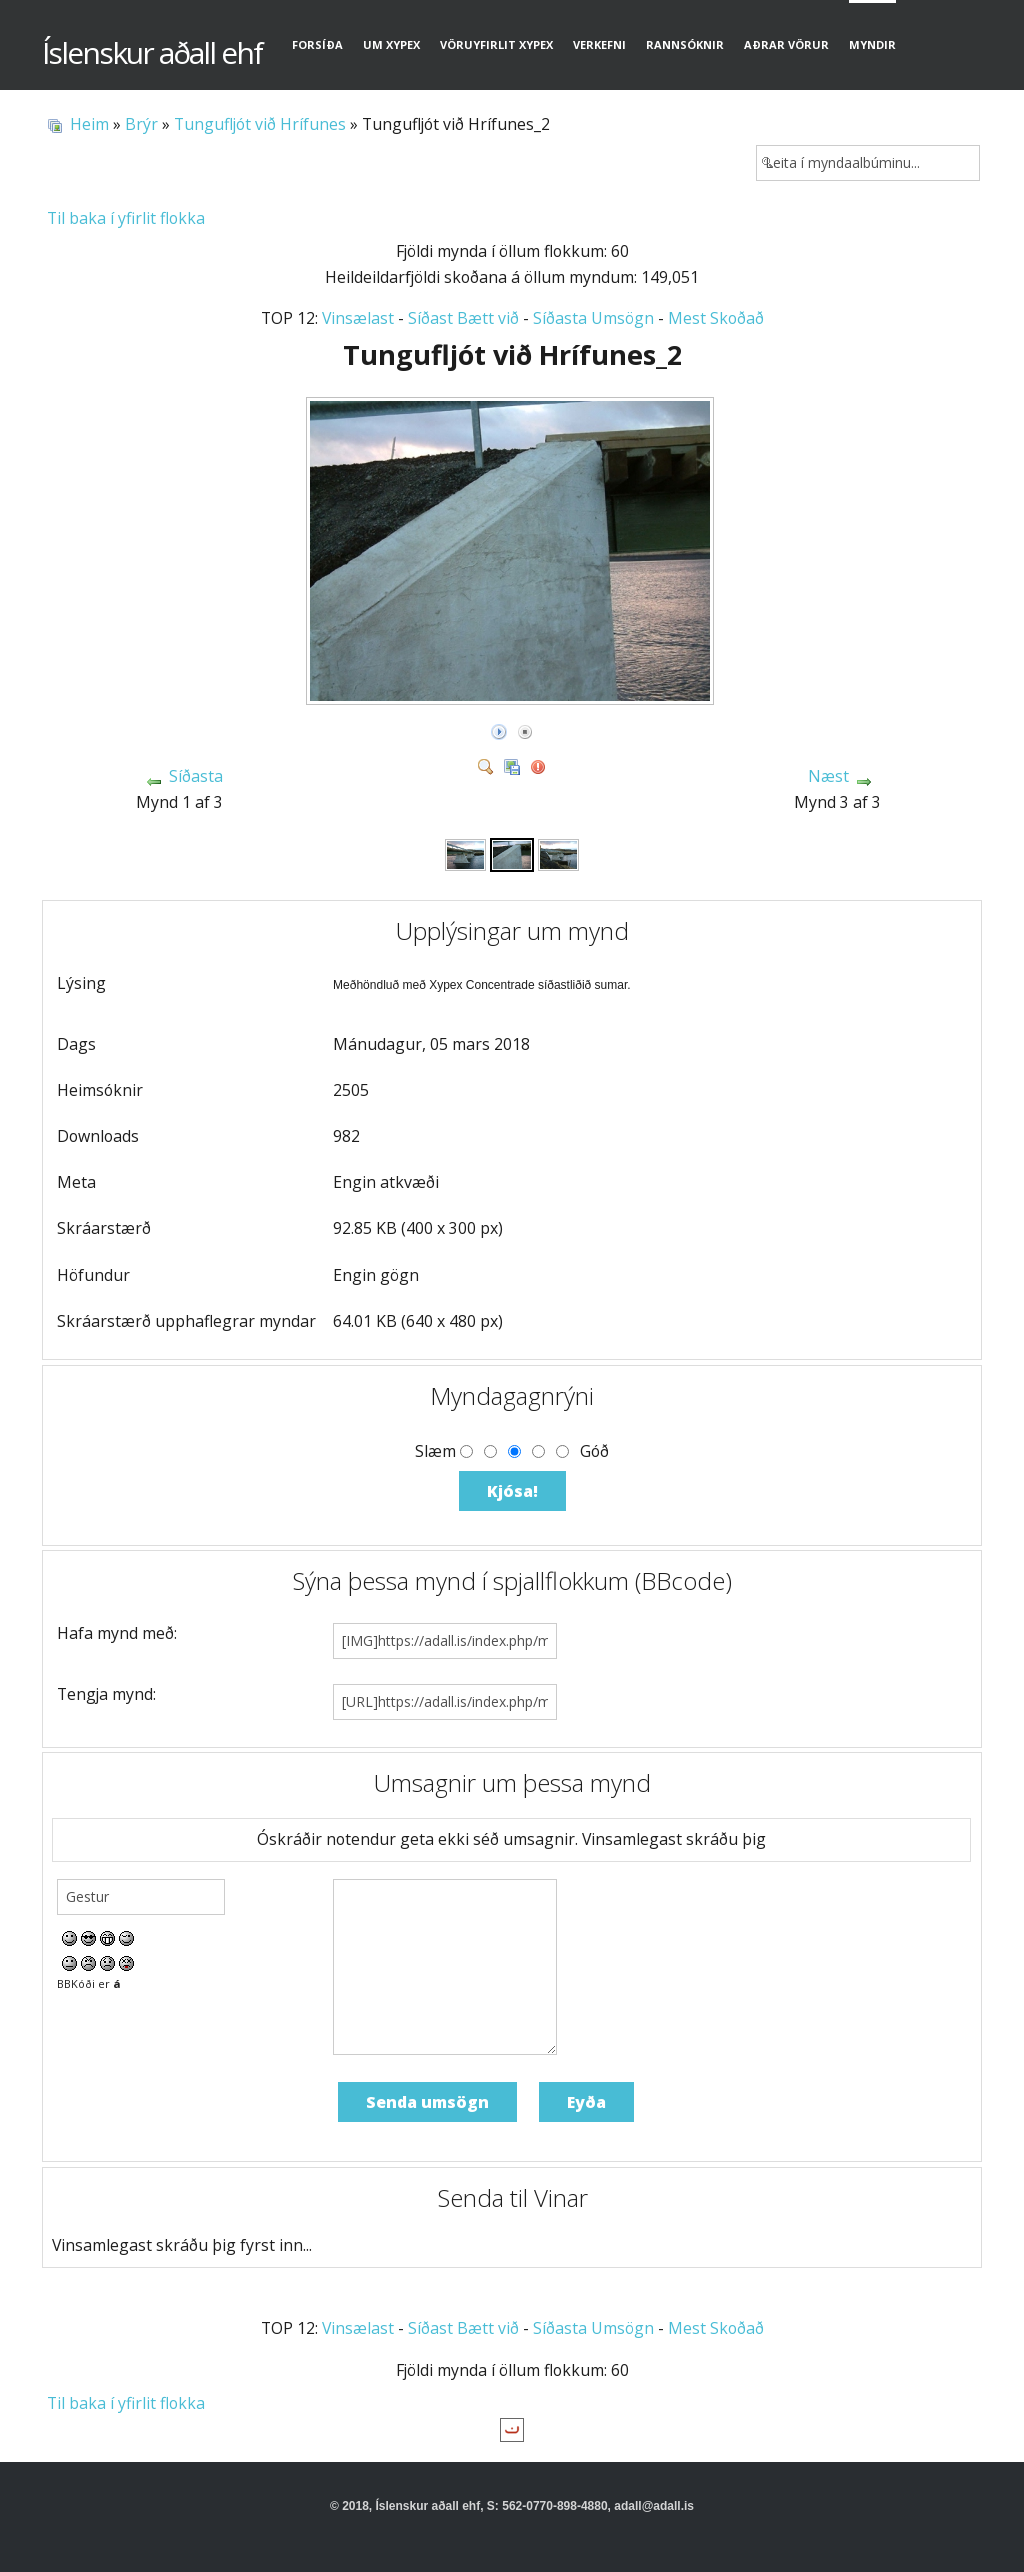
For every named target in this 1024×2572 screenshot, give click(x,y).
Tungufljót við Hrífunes (260, 124)
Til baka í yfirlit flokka (126, 218)
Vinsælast (358, 318)
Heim (89, 124)
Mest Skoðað (716, 318)
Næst (828, 776)
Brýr (141, 124)
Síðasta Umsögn (593, 318)
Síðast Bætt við (463, 318)
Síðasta (196, 776)
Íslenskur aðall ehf (152, 52)
